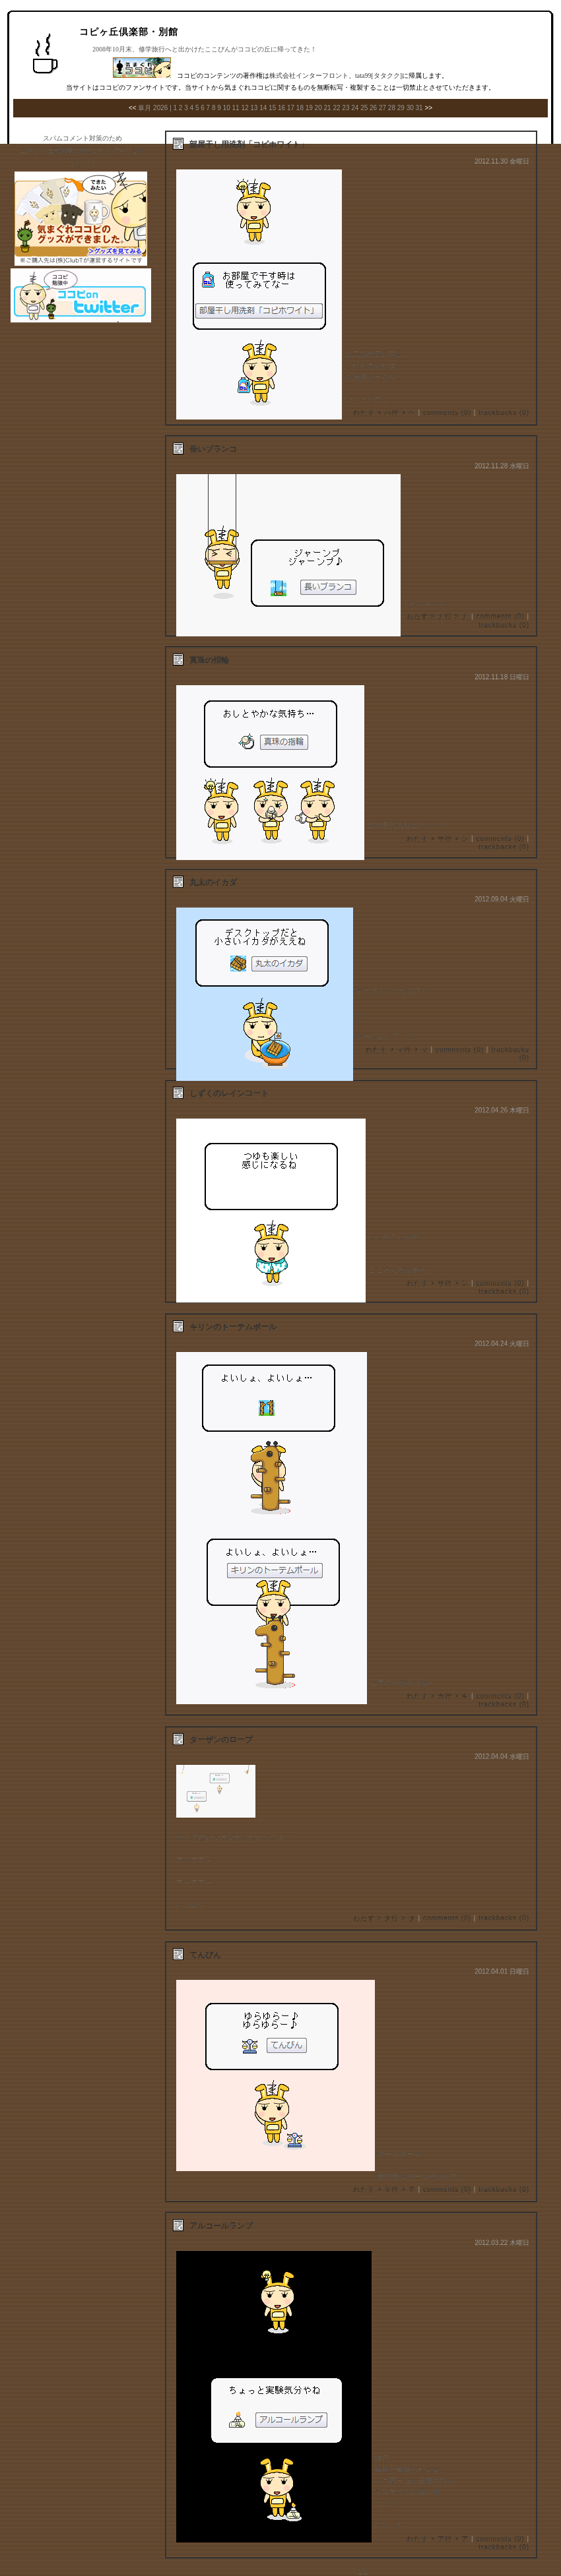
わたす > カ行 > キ (438, 1696)
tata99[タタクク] (378, 75)
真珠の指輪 (209, 660)
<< (133, 107)
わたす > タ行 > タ (384, 1918)
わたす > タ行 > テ (384, 2189)
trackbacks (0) (503, 412)
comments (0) (447, 412)
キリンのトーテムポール (233, 1327)
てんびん (205, 1954)
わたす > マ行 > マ (397, 1049)
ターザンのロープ (221, 1739)
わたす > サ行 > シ (438, 838)
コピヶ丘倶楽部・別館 (128, 31)
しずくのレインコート (229, 1093)
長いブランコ (213, 449)
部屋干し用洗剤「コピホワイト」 (248, 144)
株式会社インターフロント (308, 75)
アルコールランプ (221, 2225)
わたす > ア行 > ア (438, 2538)
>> (428, 107)
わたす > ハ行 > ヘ (384, 412)
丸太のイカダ (213, 882)
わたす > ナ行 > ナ (438, 616)
